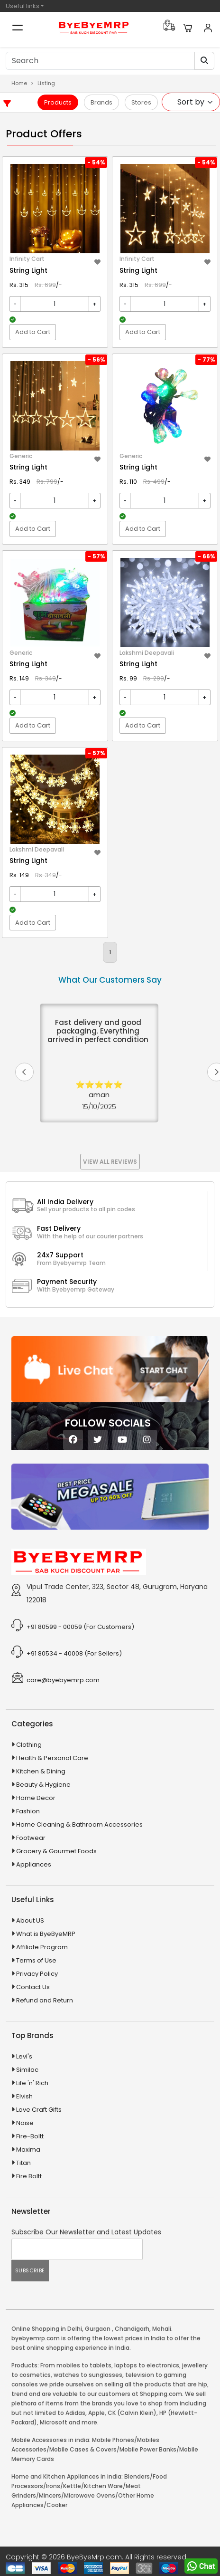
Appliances (33, 1864)
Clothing (29, 1744)
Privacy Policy (37, 1973)
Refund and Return (44, 2000)
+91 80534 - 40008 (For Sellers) (74, 1653)
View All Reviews (110, 1162)
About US (30, 1920)
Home (19, 83)
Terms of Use (36, 1960)
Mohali (161, 2329)
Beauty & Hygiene (43, 1784)
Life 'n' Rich (32, 2083)
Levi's (24, 2056)
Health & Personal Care (52, 1757)
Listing (46, 83)
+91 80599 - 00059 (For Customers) (80, 1626)
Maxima (28, 2149)
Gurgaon (97, 2329)
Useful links (22, 5)
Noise (25, 2122)
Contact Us (33, 1987)
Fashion (28, 1811)
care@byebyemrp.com (63, 1680)
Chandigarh (132, 2329)
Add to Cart (32, 331)
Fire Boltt (29, 2176)
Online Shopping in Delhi (46, 2329)
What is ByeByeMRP (45, 1933)
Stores (141, 102)
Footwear (31, 1837)
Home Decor (35, 1797)
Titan (23, 2162)
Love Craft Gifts (39, 2109)
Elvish (24, 2096)
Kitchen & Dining (40, 1771)
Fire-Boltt (30, 2136)
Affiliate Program (42, 1947)
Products (58, 102)
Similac (27, 2069)
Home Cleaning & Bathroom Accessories (79, 1824)
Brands (101, 102)
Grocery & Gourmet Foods (56, 1851)
